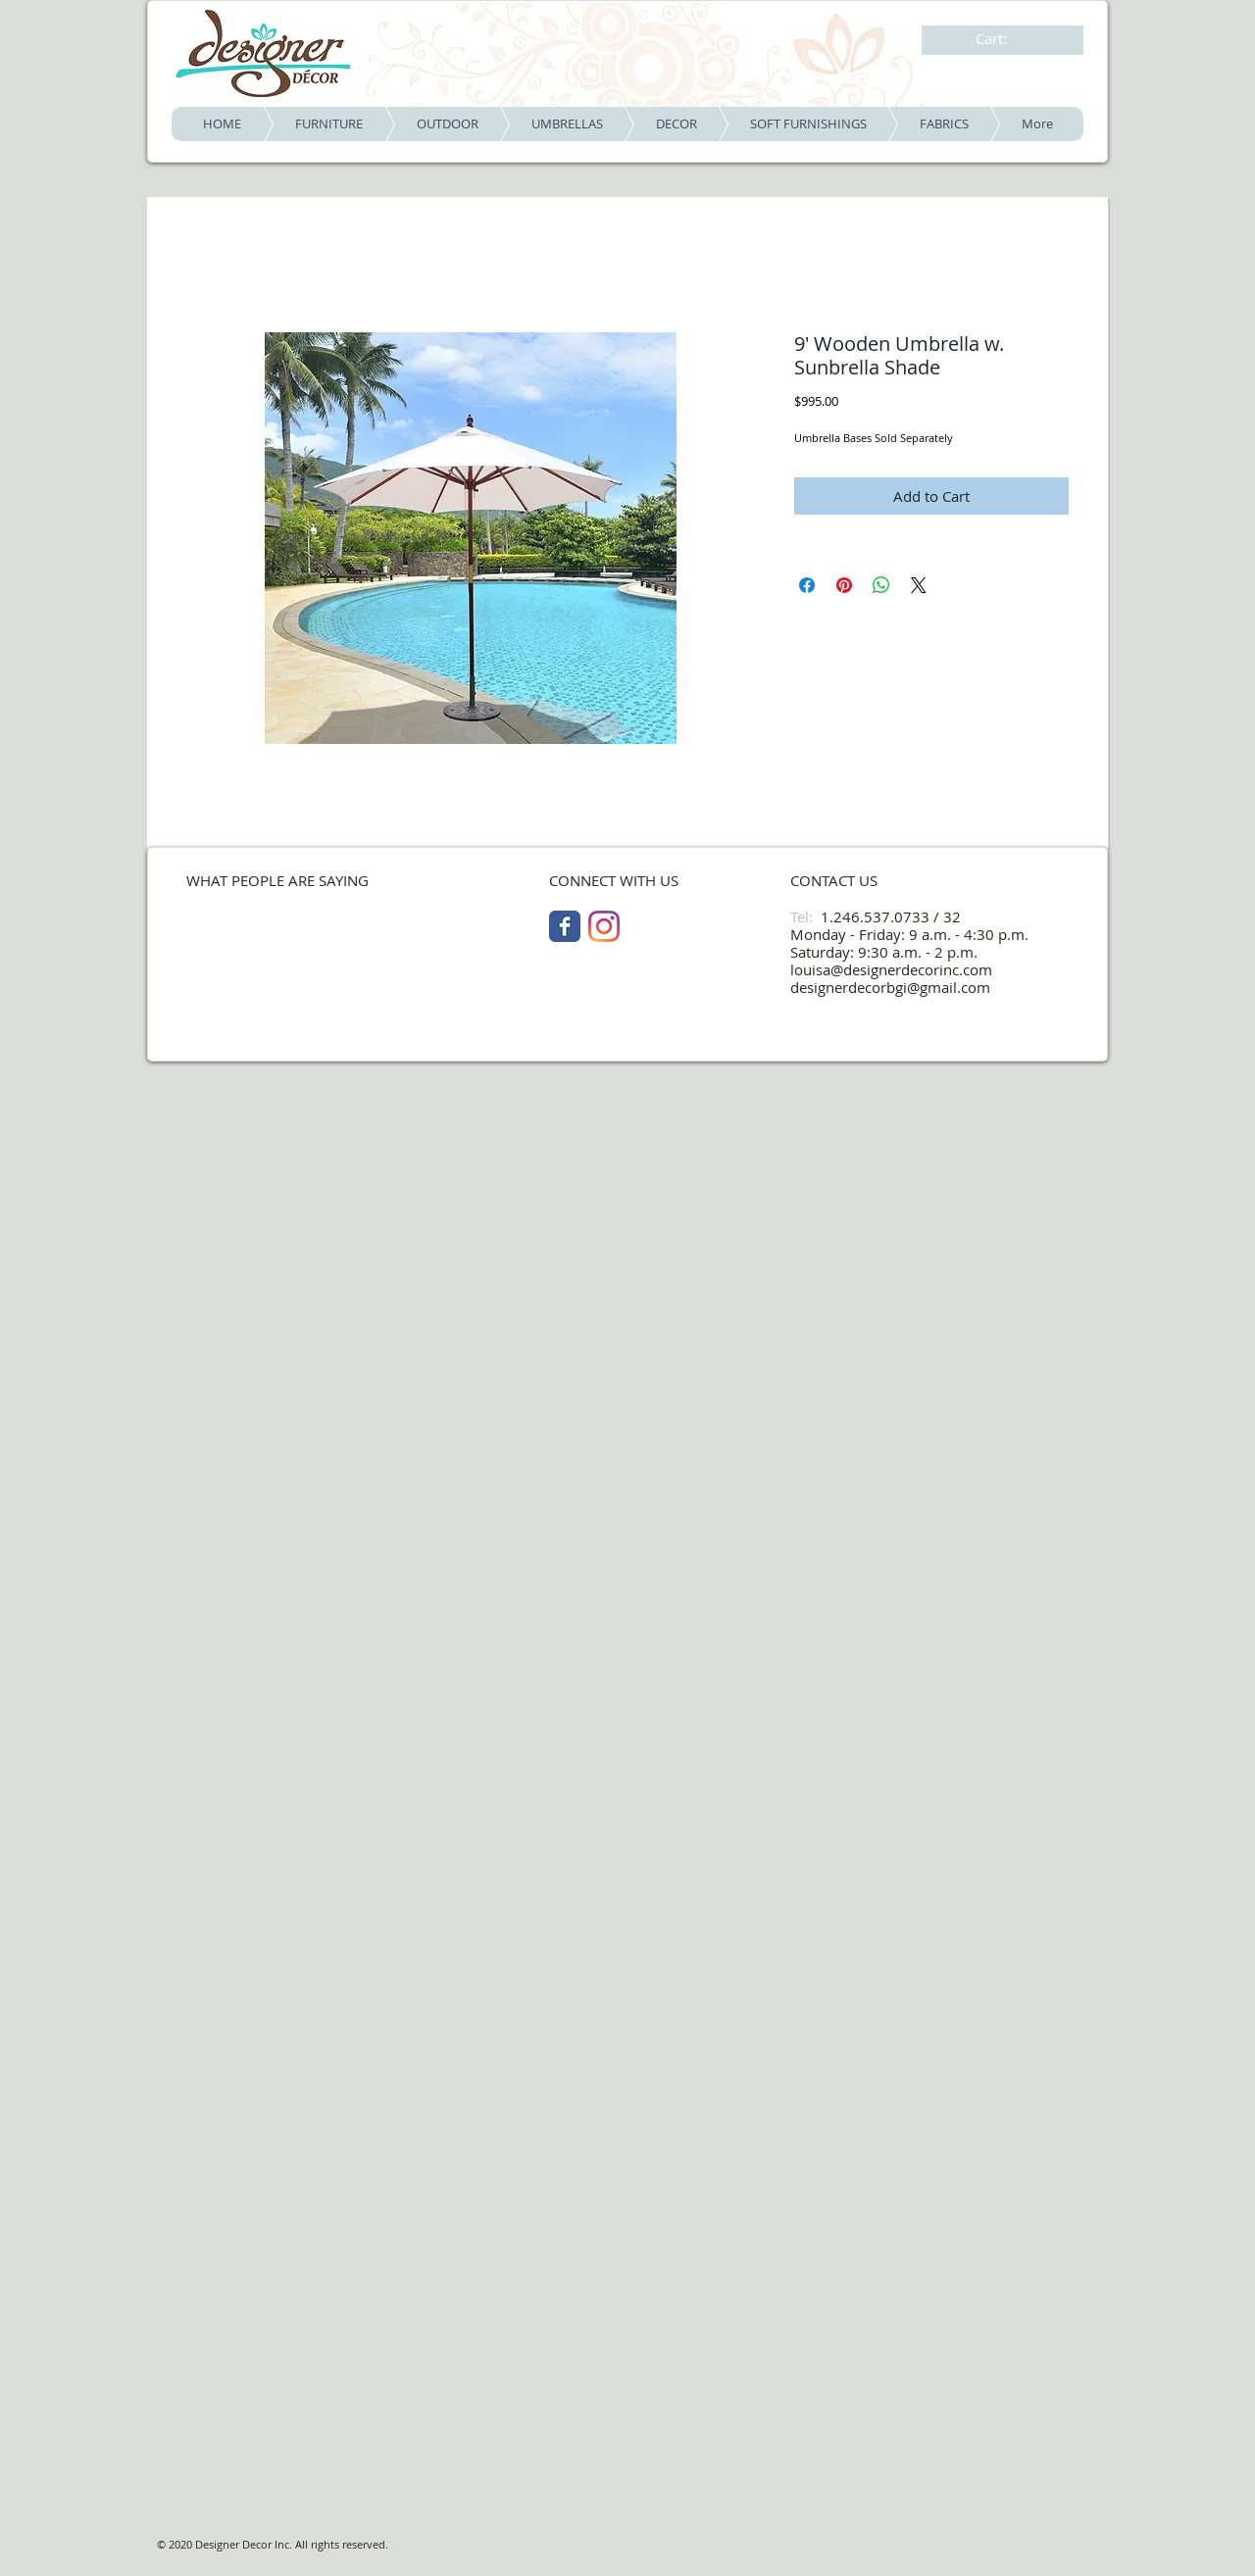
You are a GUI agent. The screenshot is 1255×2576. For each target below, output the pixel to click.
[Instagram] (604, 926)
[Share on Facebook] (807, 585)
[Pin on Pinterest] (844, 585)
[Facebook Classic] (564, 926)
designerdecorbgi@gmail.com (890, 987)
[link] (1004, 39)
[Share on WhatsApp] (881, 585)
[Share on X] (918, 585)
